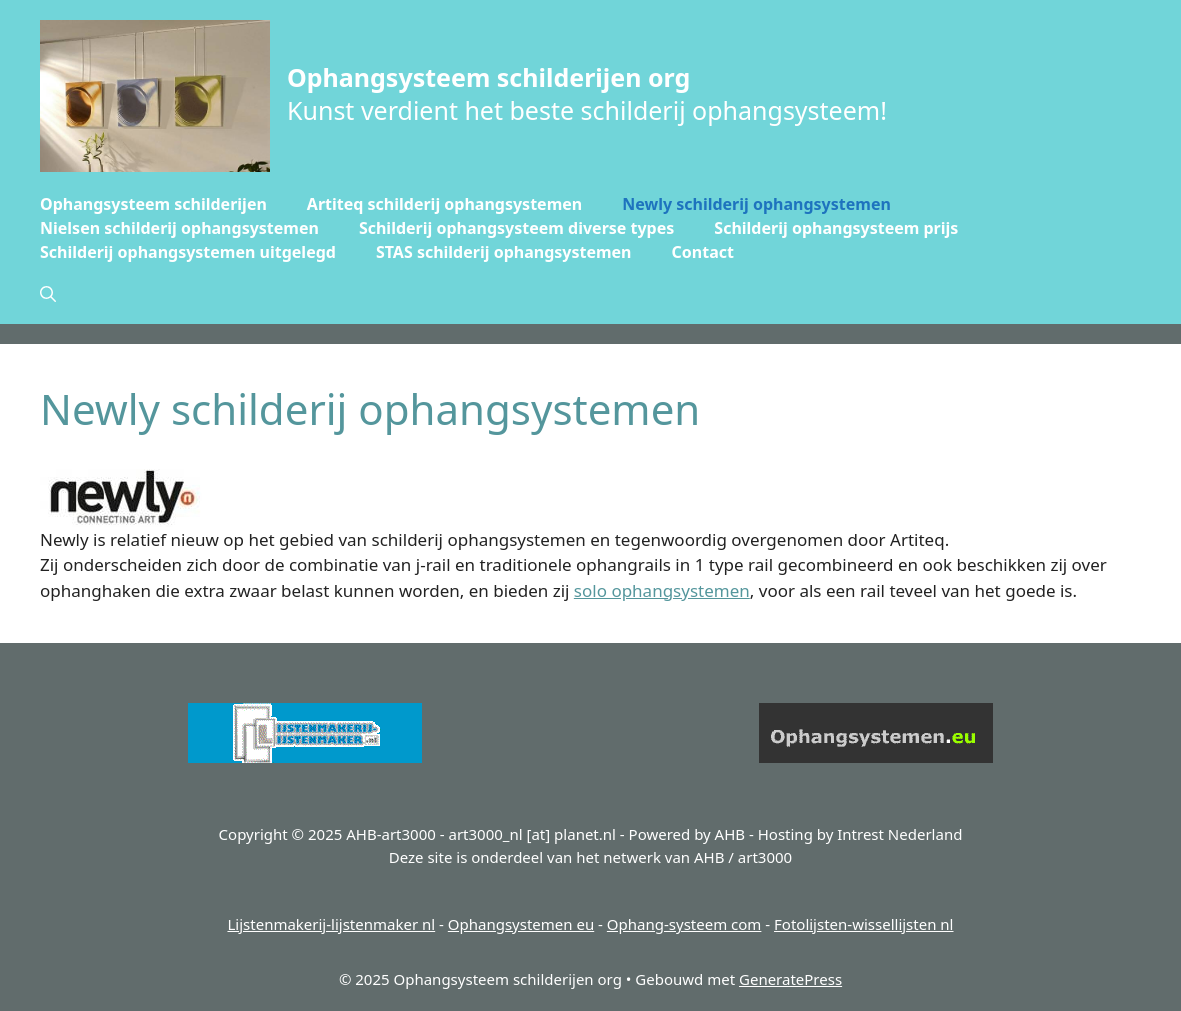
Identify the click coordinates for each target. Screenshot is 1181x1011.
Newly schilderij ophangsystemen (756, 204)
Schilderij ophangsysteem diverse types (516, 228)
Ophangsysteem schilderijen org (488, 77)
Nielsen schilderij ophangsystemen (179, 228)
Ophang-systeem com (684, 924)
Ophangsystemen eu (521, 924)
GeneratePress (790, 979)
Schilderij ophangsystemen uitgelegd (188, 252)
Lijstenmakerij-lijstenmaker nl (331, 924)
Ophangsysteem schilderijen (153, 204)
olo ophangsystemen (666, 590)
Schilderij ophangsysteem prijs (836, 228)
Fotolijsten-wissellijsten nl (863, 924)
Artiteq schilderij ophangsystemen (444, 204)
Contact (703, 252)
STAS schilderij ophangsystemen (504, 252)
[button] (48, 294)
